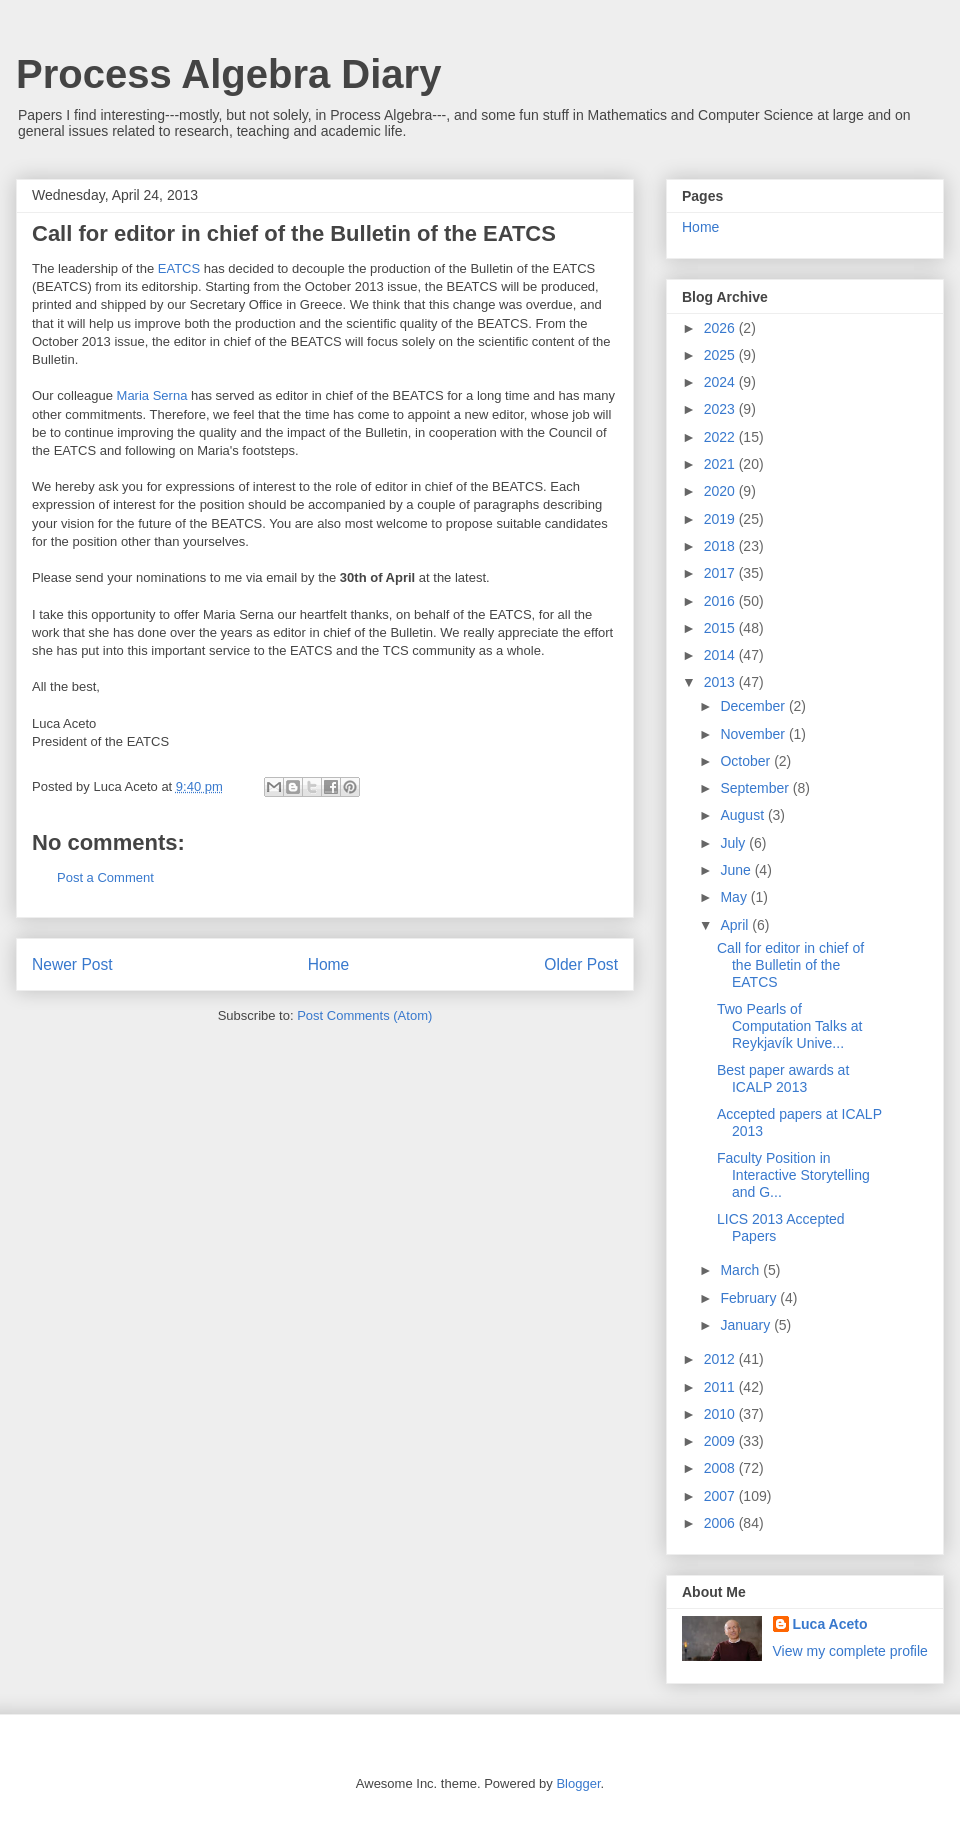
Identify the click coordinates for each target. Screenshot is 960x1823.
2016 (721, 601)
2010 (721, 1414)
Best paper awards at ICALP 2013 (783, 1078)
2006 (721, 1523)
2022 (721, 437)
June (737, 870)
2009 (721, 1441)
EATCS (179, 268)
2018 (721, 546)
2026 (721, 328)
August (743, 815)
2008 (721, 1468)
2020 (721, 491)
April (736, 925)
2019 (721, 519)
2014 (721, 655)
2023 (721, 409)
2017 (721, 573)
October (747, 761)
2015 (721, 628)
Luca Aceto (830, 1624)
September (756, 788)
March (741, 1270)
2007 (721, 1496)
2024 (721, 382)
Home (329, 964)
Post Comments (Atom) (364, 1015)
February (750, 1298)
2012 (721, 1359)
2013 (721, 682)
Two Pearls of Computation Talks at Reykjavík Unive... (789, 1026)
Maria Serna (152, 395)
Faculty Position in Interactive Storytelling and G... (793, 1175)
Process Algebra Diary (228, 74)
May (735, 897)
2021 (721, 464)
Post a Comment (105, 877)
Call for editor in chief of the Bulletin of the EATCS (790, 965)
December (754, 706)
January (747, 1325)
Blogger (578, 1783)
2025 (721, 355)
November (754, 734)
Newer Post (72, 964)
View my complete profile (850, 1651)
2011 (721, 1387)
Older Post (581, 964)
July (734, 843)
